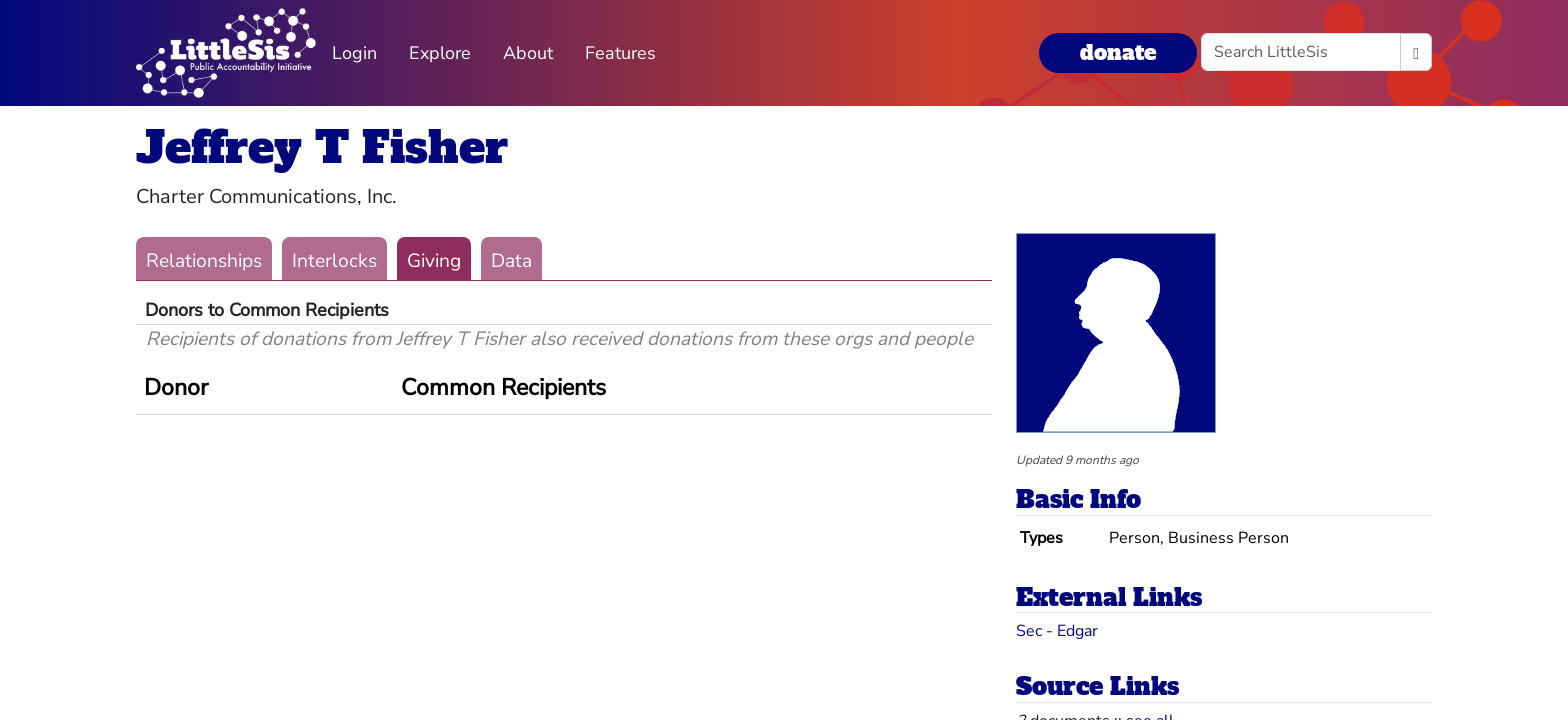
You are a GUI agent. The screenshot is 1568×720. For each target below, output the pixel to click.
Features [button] (620, 53)
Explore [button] (440, 53)
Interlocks (334, 261)
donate (1118, 52)
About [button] (528, 53)
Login (354, 53)
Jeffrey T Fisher (322, 147)
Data (511, 261)
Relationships (204, 261)
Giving (434, 261)
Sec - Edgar (1057, 631)
